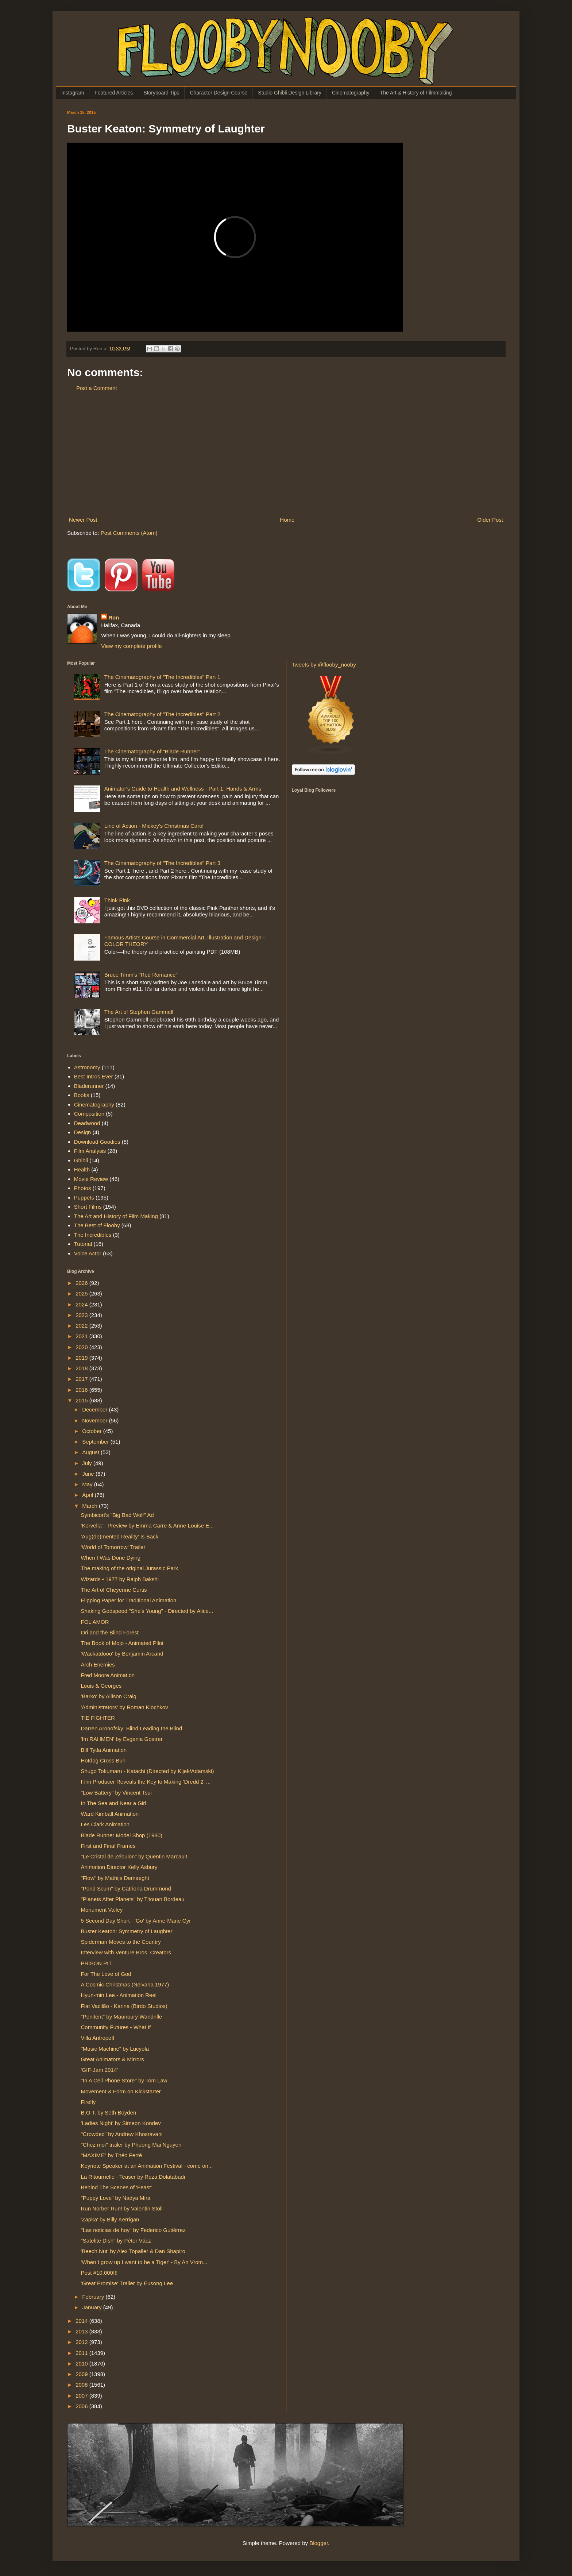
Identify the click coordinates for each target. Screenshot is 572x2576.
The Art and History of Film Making (116, 1216)
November (95, 1420)
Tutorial (83, 1244)
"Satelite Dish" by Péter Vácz (116, 2240)
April (88, 1495)
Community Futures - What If (116, 2027)
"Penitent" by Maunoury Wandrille (121, 2016)
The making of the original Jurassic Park (129, 1568)
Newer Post (83, 520)
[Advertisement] (286, 454)
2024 (82, 1304)
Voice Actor (87, 1253)
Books (81, 1095)
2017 (82, 1379)
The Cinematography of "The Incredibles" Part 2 (162, 714)
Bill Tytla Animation (104, 1750)
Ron (113, 617)
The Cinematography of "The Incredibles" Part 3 (162, 863)
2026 (82, 1283)
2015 (82, 1400)
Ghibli (81, 1160)
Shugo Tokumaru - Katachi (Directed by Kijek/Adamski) (147, 1771)
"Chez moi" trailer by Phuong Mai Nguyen (131, 2144)
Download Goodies (97, 1142)
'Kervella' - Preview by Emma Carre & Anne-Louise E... (147, 1525)
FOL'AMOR (95, 1622)
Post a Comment (96, 388)
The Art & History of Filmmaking (416, 93)
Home (287, 520)
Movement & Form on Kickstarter (121, 2091)
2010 (82, 2363)
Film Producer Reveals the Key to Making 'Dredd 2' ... (146, 1782)
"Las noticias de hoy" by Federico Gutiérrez (133, 2230)
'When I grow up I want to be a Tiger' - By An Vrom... (144, 2262)
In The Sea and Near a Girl (113, 1803)
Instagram (72, 93)
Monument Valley (102, 1910)
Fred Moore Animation (108, 1675)
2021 (82, 1336)
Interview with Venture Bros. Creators (126, 1952)
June (89, 1474)
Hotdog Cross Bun (103, 1760)
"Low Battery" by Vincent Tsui (116, 1792)
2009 (82, 2374)
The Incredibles (93, 1235)
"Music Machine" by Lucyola (115, 2049)
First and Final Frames (108, 1846)
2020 (82, 1347)
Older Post (490, 520)
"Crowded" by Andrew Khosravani (122, 2134)
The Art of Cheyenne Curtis (114, 1590)
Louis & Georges (101, 1686)
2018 (82, 1368)
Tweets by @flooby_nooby (324, 664)
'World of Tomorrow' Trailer (113, 1547)
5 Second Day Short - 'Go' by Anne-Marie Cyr (136, 1920)
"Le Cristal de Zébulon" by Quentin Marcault (134, 1856)
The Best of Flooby (97, 1225)
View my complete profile (131, 646)
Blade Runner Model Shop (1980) (121, 1835)
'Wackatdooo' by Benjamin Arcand (122, 1653)
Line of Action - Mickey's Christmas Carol (154, 826)
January (92, 2307)
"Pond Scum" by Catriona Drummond (126, 1888)
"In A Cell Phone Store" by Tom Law (124, 2080)
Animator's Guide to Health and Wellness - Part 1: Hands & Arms (182, 788)
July (87, 1463)
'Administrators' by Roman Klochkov (124, 1707)
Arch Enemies (98, 1664)
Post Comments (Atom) (129, 533)
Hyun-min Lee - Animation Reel (119, 1995)
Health (82, 1169)
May (88, 1484)
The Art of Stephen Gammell (138, 1012)
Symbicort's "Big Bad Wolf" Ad (117, 1515)
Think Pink (117, 900)
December (95, 1409)
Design (82, 1132)
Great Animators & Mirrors (112, 2059)
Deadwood (87, 1123)
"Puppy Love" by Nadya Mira (116, 2198)
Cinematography (351, 93)
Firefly (88, 2102)
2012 (82, 2342)
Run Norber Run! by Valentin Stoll (122, 2208)
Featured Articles (113, 93)
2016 (82, 1390)
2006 (82, 2406)
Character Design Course (218, 93)
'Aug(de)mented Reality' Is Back (120, 1536)
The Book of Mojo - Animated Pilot (122, 1643)
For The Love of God (106, 1974)
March (90, 1506)
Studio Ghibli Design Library (289, 93)
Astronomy (87, 1067)
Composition (89, 1114)
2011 (82, 2353)
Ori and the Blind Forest (110, 1632)
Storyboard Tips (161, 93)
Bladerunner (89, 1086)
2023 (82, 1315)
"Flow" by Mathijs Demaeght (115, 1878)
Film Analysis (90, 1151)
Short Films (88, 1207)
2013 (82, 2331)
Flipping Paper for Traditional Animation (129, 1600)
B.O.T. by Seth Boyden (108, 2112)
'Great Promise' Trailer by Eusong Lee (127, 2283)
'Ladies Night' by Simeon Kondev (121, 2123)
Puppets (84, 1197)
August (91, 1452)
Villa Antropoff (98, 2038)
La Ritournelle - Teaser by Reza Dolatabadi (133, 2177)
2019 (82, 1358)
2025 (82, 1293)
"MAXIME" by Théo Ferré (111, 2155)
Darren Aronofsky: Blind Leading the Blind (131, 1728)
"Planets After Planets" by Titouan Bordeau (133, 1899)
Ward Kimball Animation (110, 1814)
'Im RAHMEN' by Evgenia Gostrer (122, 1739)
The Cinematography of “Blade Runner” (152, 751)
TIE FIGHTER (98, 1718)
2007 (82, 2395)
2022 (82, 1325)
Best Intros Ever (93, 1076)
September (96, 1441)
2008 (82, 2385)
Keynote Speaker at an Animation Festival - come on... (147, 2166)
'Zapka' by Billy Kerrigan (110, 2219)
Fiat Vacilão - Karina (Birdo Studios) (124, 2006)
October (92, 1431)
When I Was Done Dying (111, 1558)
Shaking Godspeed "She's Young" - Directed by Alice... (147, 1611)
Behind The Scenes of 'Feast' (116, 2187)
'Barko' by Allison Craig (108, 1696)
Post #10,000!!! (99, 2273)
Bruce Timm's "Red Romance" (141, 975)
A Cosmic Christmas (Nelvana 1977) (125, 1984)
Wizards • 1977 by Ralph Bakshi (120, 1579)
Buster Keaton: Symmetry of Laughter (127, 1931)
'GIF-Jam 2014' (99, 2070)
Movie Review (91, 1179)
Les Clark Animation (105, 1824)
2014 (82, 2321)
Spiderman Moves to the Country (121, 1942)
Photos (82, 1188)
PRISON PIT (96, 1963)
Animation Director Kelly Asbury (119, 1867)
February (93, 2297)
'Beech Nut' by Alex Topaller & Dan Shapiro (133, 2251)
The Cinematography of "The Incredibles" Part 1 (162, 677)
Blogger (318, 2543)
